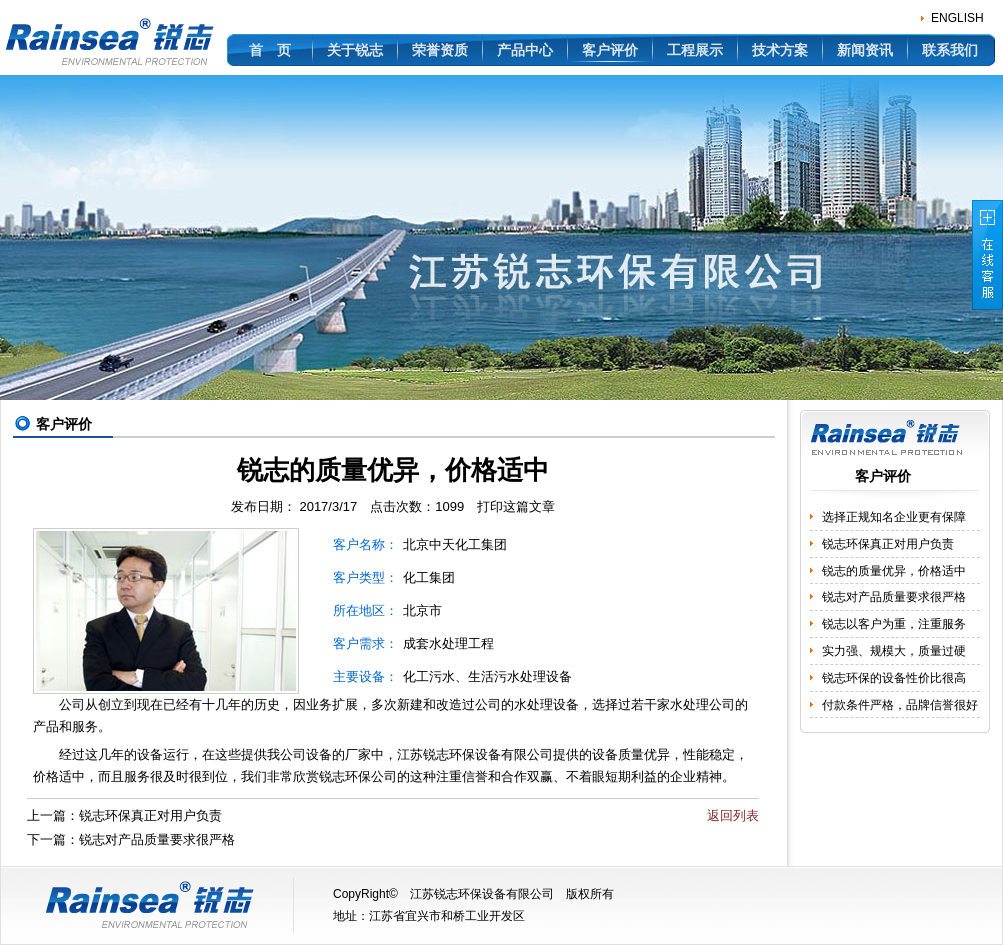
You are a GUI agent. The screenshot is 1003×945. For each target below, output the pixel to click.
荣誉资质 (440, 50)
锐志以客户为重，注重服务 (894, 624)
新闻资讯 (865, 50)
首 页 (270, 50)
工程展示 (695, 50)
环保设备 (475, 754)
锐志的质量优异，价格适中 (894, 571)
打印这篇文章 (516, 506)
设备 (150, 754)
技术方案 (780, 50)
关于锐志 (355, 50)
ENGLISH (957, 18)
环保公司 (371, 776)
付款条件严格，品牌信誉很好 (900, 705)
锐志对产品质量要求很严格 (157, 839)
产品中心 (525, 50)
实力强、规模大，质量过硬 (894, 651)
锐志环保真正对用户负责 (150, 815)
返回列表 (733, 815)
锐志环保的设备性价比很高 (894, 678)
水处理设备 (546, 704)
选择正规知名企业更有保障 (894, 517)
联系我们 (950, 50)
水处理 (689, 704)
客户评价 (610, 50)
